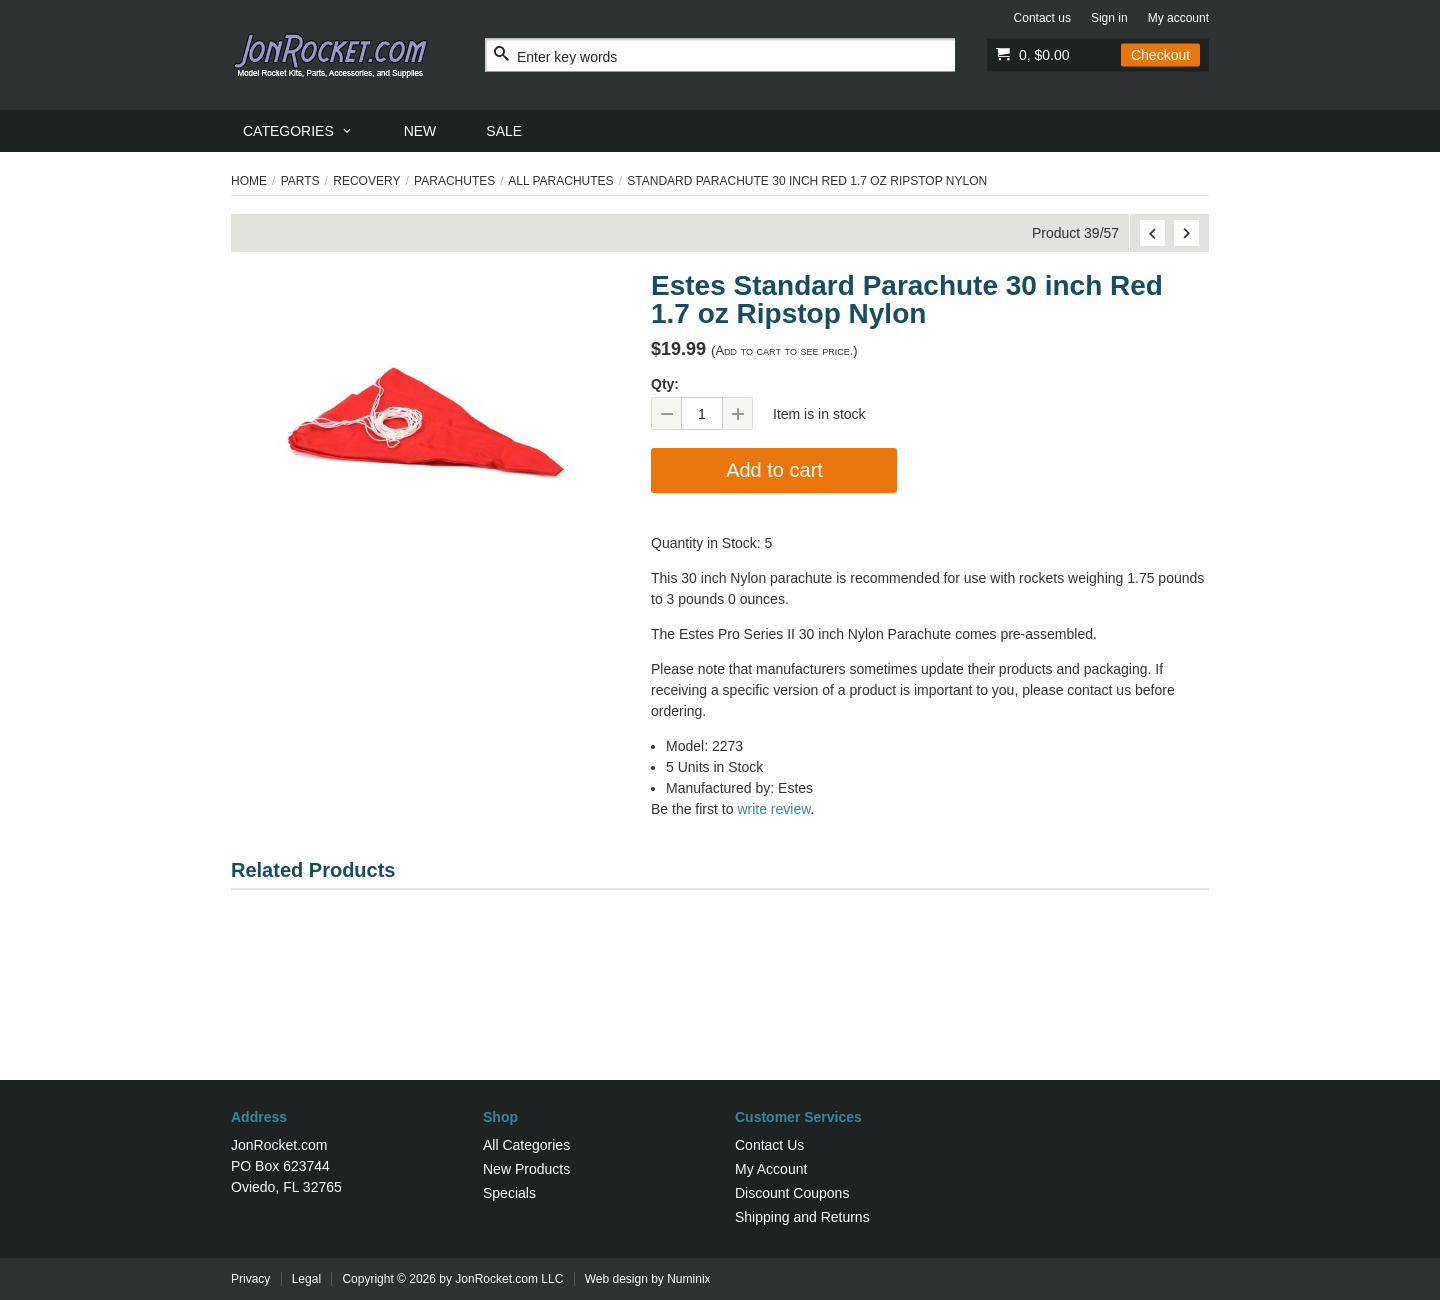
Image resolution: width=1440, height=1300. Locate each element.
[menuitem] (298, 131)
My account (1178, 18)
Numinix (688, 1279)
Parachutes (454, 181)
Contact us (1042, 18)
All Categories (526, 1145)
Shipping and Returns (802, 1217)
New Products (526, 1169)
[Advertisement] (720, 1015)
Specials (509, 1193)
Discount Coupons (792, 1193)
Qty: (665, 384)
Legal (306, 1279)
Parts (300, 181)
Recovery (366, 181)
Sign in (1109, 18)
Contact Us (769, 1145)
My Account (771, 1169)
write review (773, 809)
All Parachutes (560, 181)
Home (249, 181)
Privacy (250, 1279)
